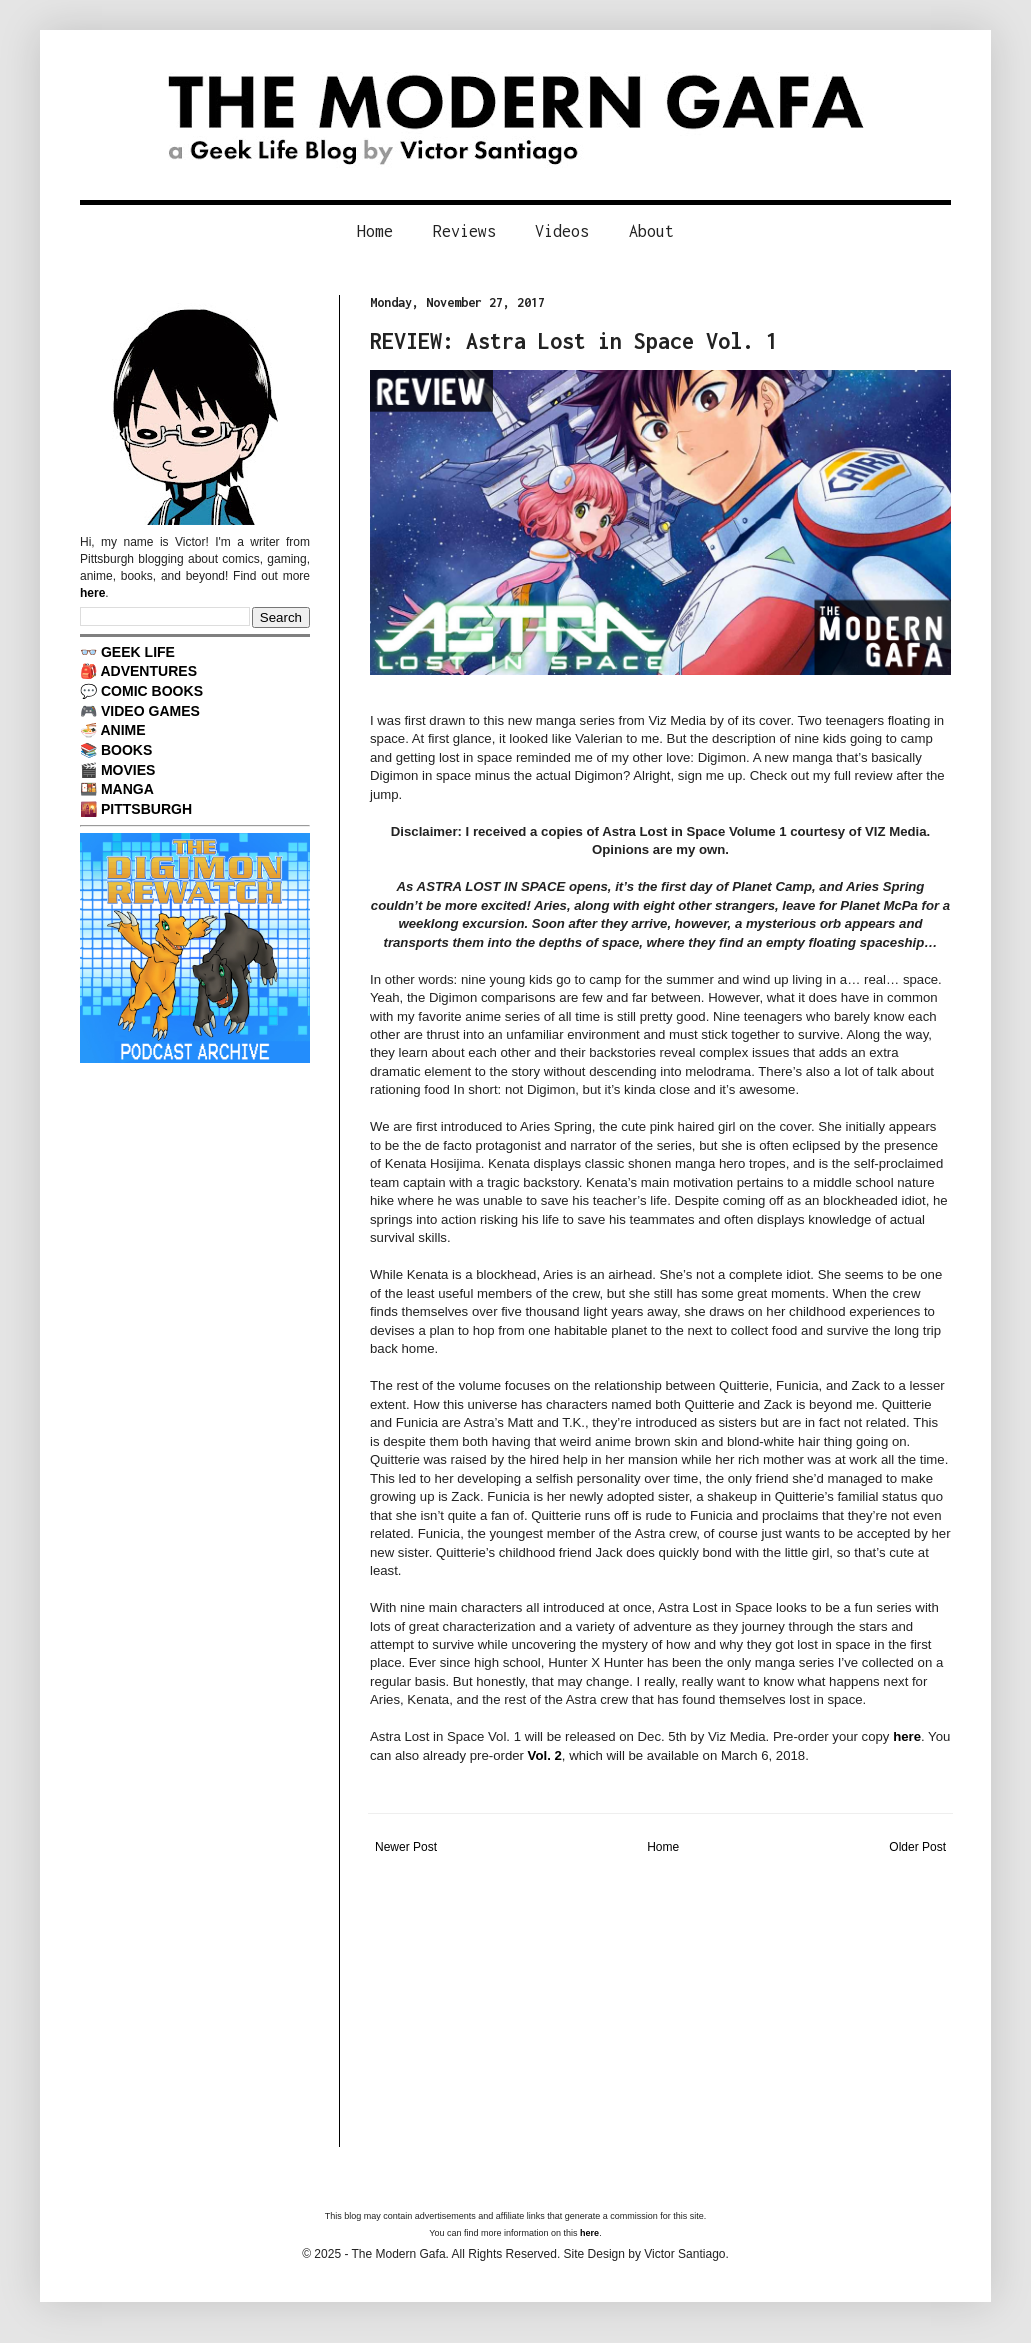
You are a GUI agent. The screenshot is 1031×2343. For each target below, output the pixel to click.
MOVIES (128, 770)
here (907, 1736)
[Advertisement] (660, 2007)
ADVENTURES (148, 671)
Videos (562, 231)
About (651, 231)
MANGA (127, 789)
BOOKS (126, 750)
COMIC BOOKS (152, 691)
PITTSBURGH (146, 809)
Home (375, 231)
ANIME (122, 730)
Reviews (464, 231)
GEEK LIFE (138, 652)
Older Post (917, 1847)
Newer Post (406, 1847)
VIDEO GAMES (150, 711)
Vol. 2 (545, 1755)
